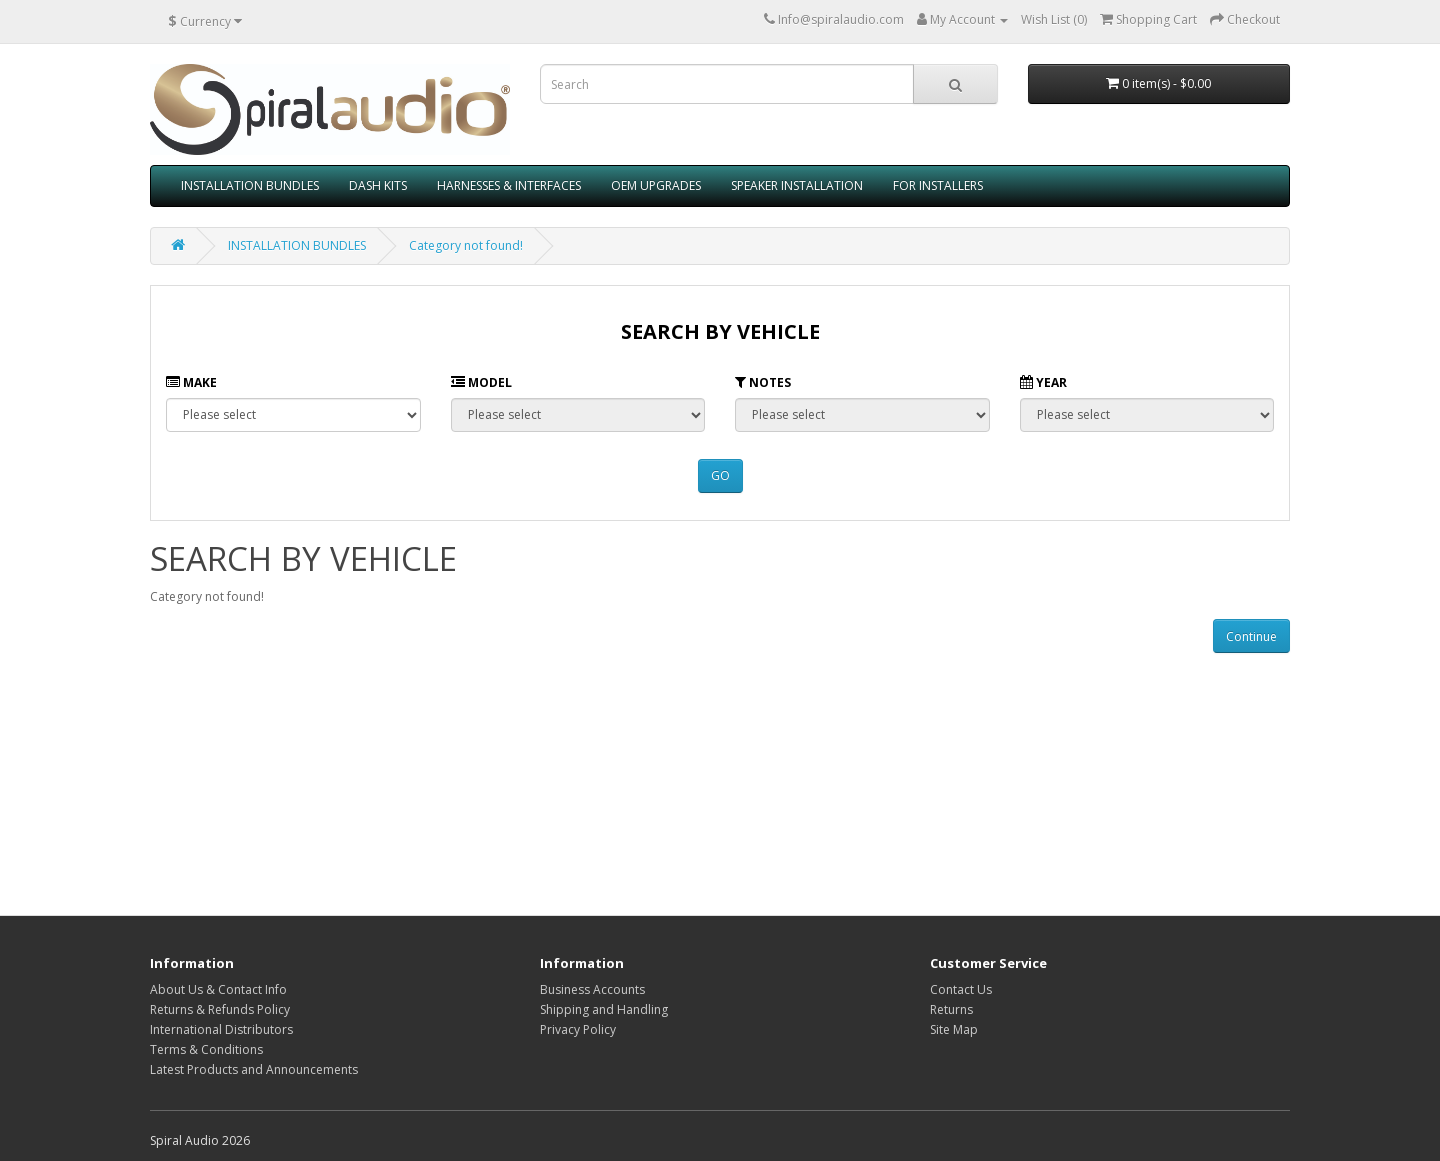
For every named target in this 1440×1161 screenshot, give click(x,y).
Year (1043, 382)
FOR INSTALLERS (938, 185)
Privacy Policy (578, 1029)
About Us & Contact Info (218, 989)
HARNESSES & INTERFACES (509, 185)
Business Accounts (592, 989)
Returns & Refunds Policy (220, 1009)
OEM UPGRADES (656, 185)
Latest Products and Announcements (254, 1069)
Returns (951, 1009)
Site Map (954, 1029)
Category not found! (466, 245)
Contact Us (961, 989)
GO (720, 475)
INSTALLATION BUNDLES (250, 185)
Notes (763, 382)
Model (481, 382)
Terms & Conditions (206, 1049)
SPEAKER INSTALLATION (797, 185)
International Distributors (221, 1029)
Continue (1251, 636)
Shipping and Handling (604, 1009)
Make (191, 382)
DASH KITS (378, 185)
